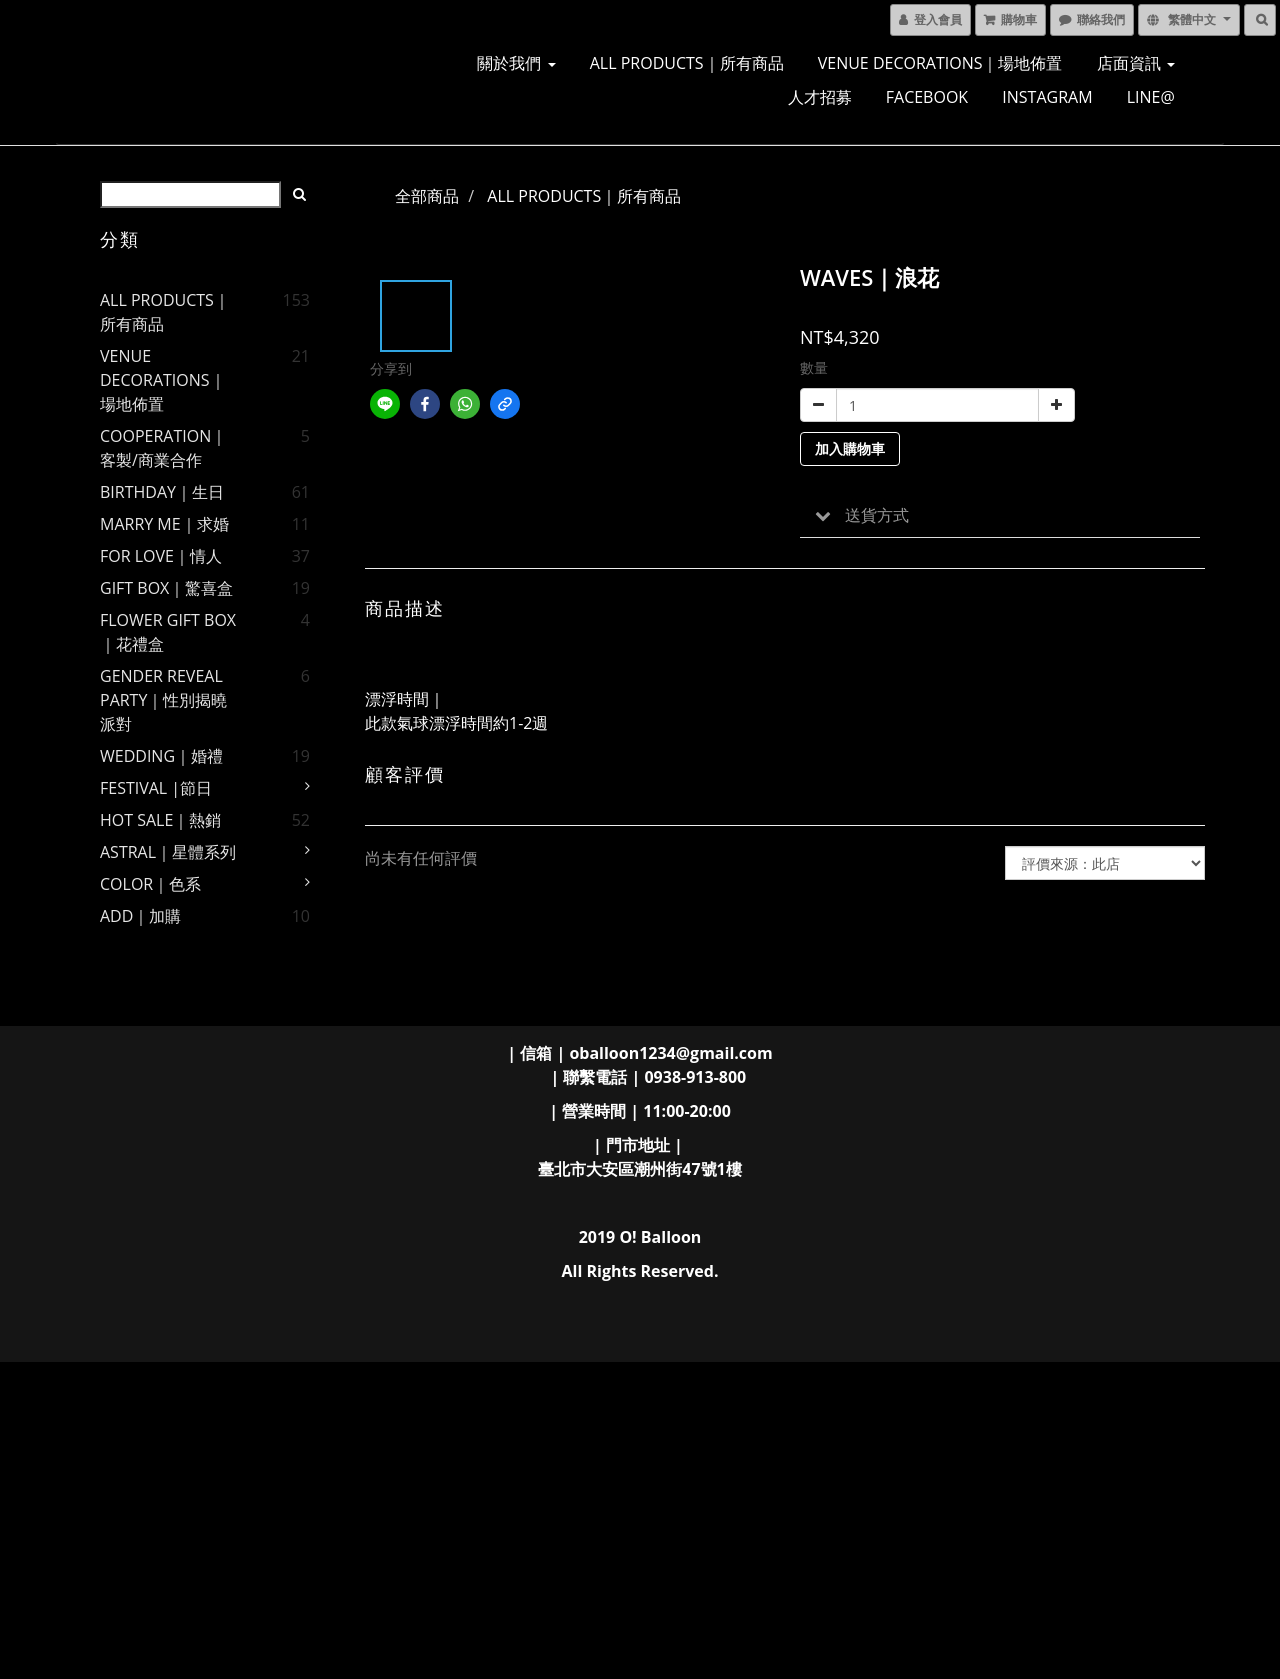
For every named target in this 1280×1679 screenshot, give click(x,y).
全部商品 (427, 196)
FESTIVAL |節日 (156, 788)
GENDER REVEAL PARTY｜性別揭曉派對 (163, 700)
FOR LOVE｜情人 (161, 556)
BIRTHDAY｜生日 (162, 492)
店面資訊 (1136, 63)
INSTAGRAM (1047, 97)
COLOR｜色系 (150, 884)
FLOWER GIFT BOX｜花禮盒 (168, 632)
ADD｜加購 (140, 916)
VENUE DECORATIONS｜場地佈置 (940, 63)
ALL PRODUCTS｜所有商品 (687, 63)
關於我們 (516, 63)
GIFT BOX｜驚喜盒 (166, 588)
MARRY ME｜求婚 (164, 524)
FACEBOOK (927, 97)
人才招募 (820, 97)
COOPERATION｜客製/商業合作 (163, 448)
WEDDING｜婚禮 (161, 756)
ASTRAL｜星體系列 (168, 852)
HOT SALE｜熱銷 (160, 820)
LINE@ (1151, 97)
